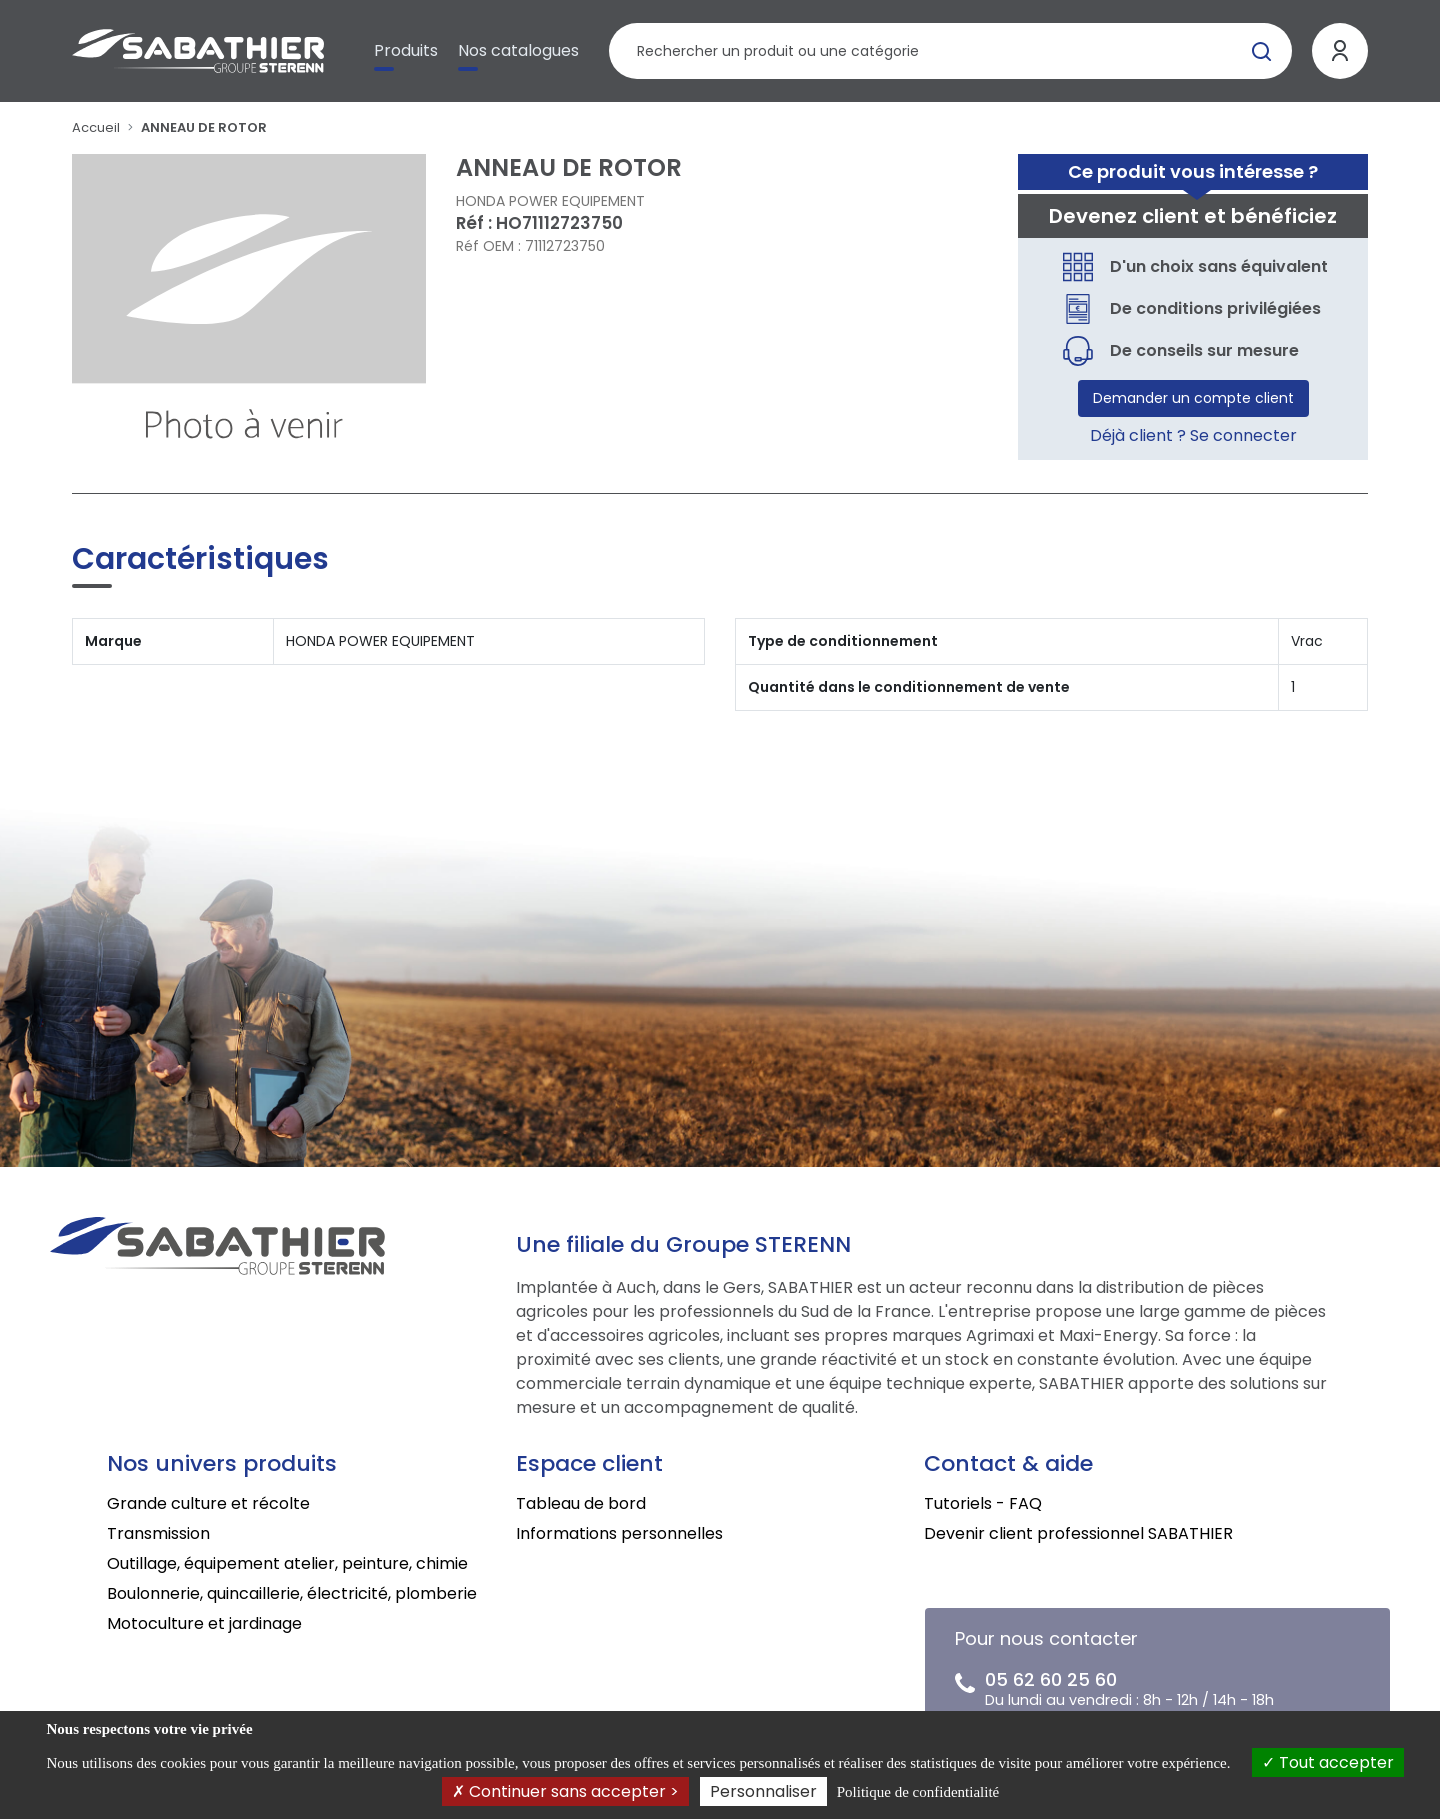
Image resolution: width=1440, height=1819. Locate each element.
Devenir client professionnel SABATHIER (1078, 1533)
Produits (406, 50)
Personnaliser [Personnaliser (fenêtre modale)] (763, 1791)
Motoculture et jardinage (204, 1623)
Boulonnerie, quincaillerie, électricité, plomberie (292, 1593)
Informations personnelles (619, 1533)
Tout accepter (1328, 1762)
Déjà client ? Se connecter (1193, 435)
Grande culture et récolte (208, 1503)
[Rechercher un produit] (950, 51)
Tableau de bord (581, 1503)
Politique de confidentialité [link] (918, 1792)
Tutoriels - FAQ (983, 1503)
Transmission (158, 1533)
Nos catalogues (518, 50)
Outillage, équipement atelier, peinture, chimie (287, 1563)
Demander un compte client (1193, 398)
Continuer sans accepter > (565, 1791)
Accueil (96, 127)
